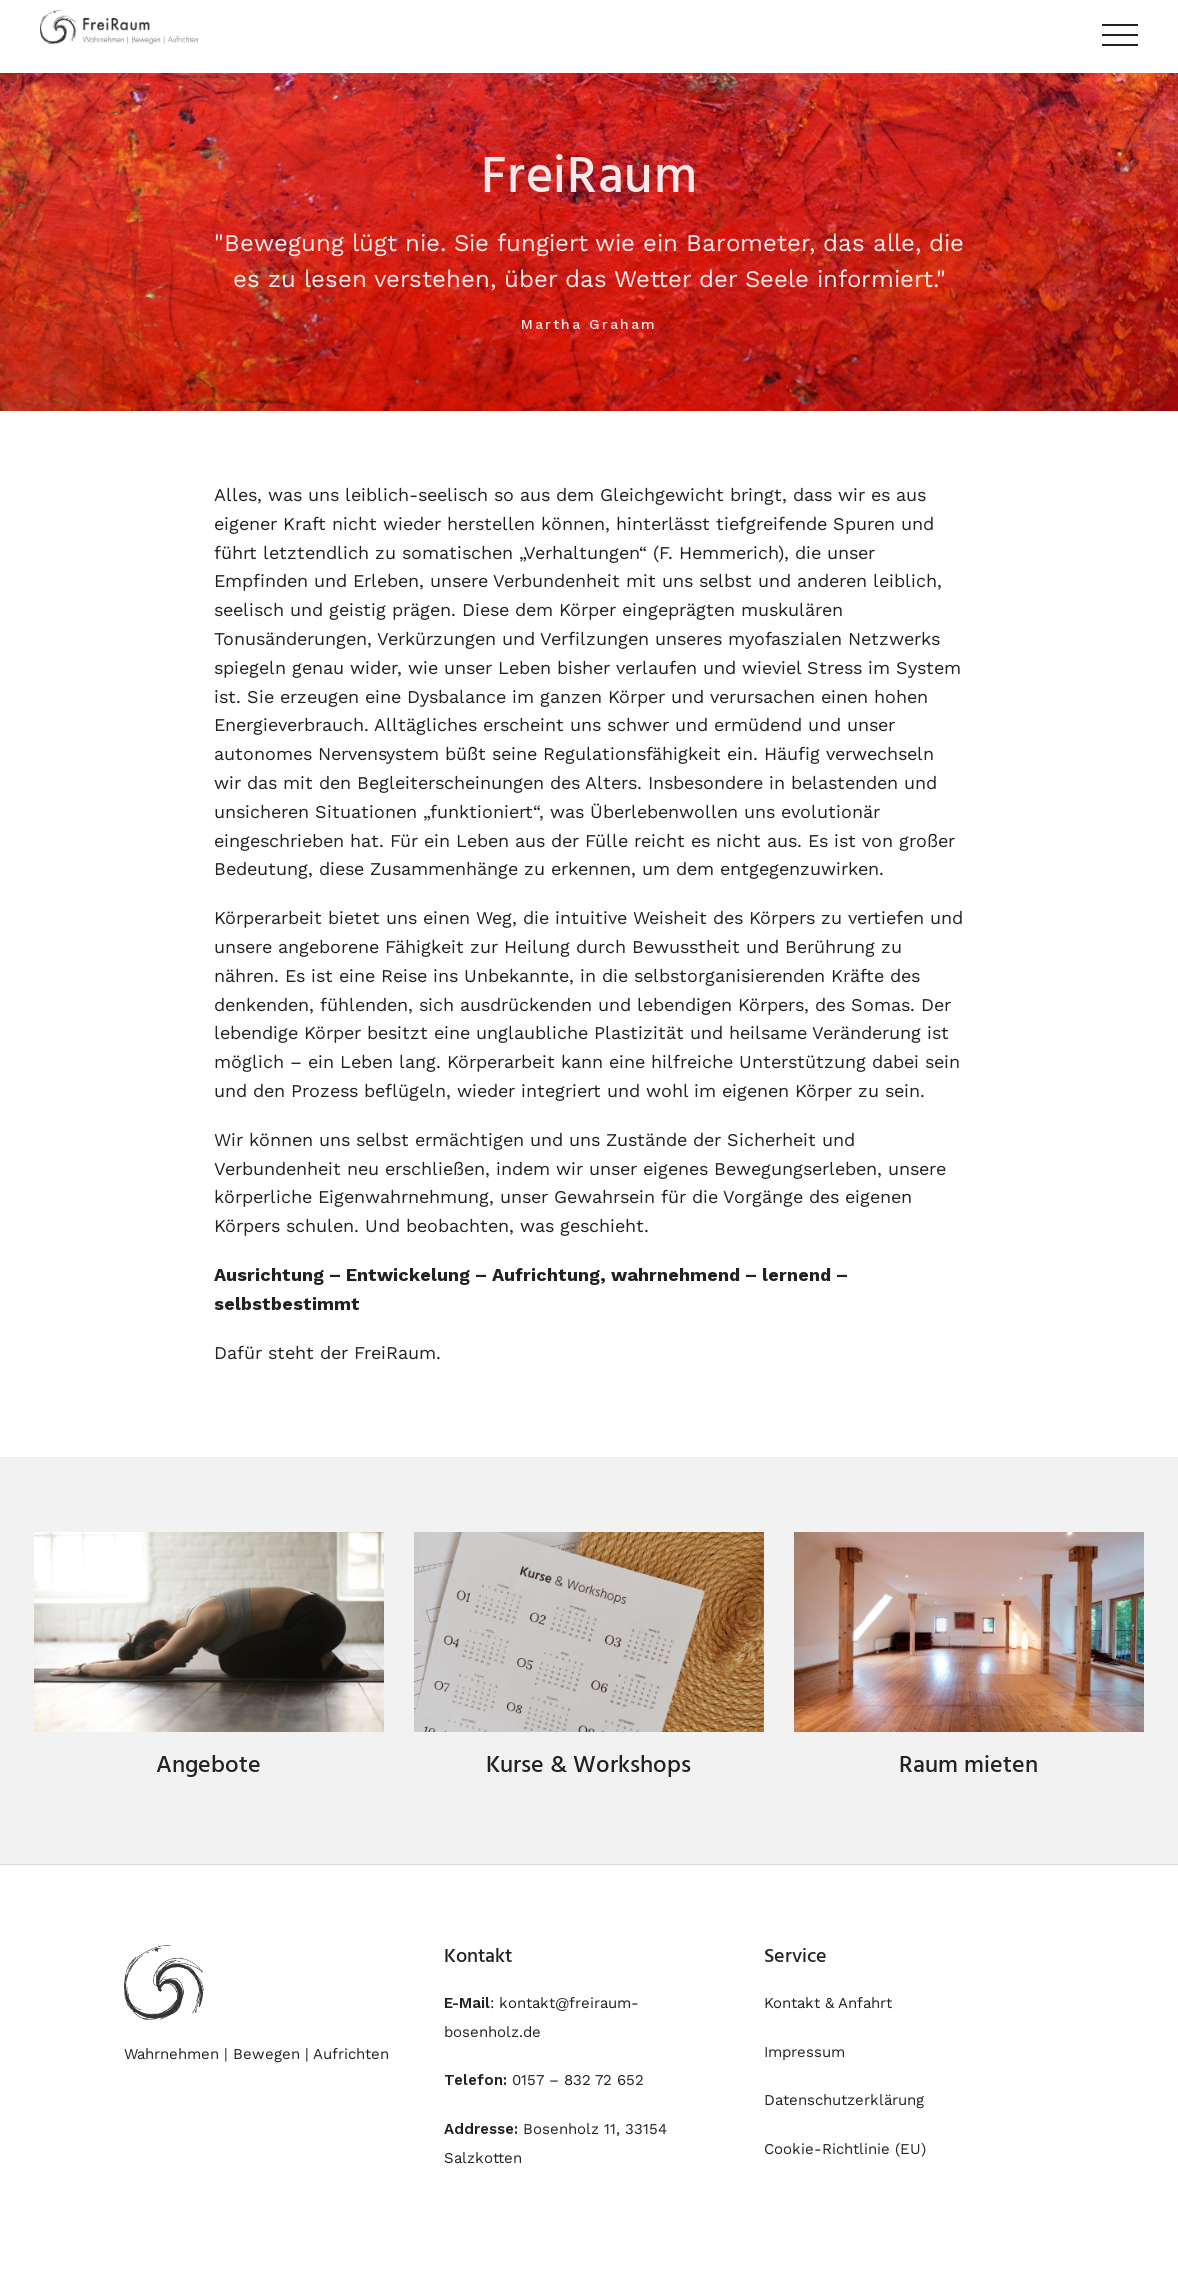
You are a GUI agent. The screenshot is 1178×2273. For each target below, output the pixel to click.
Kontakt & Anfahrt (828, 2003)
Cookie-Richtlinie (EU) (845, 2149)
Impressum (804, 2052)
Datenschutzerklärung (844, 2100)
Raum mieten (968, 1766)
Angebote (208, 1766)
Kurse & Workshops (588, 1766)
